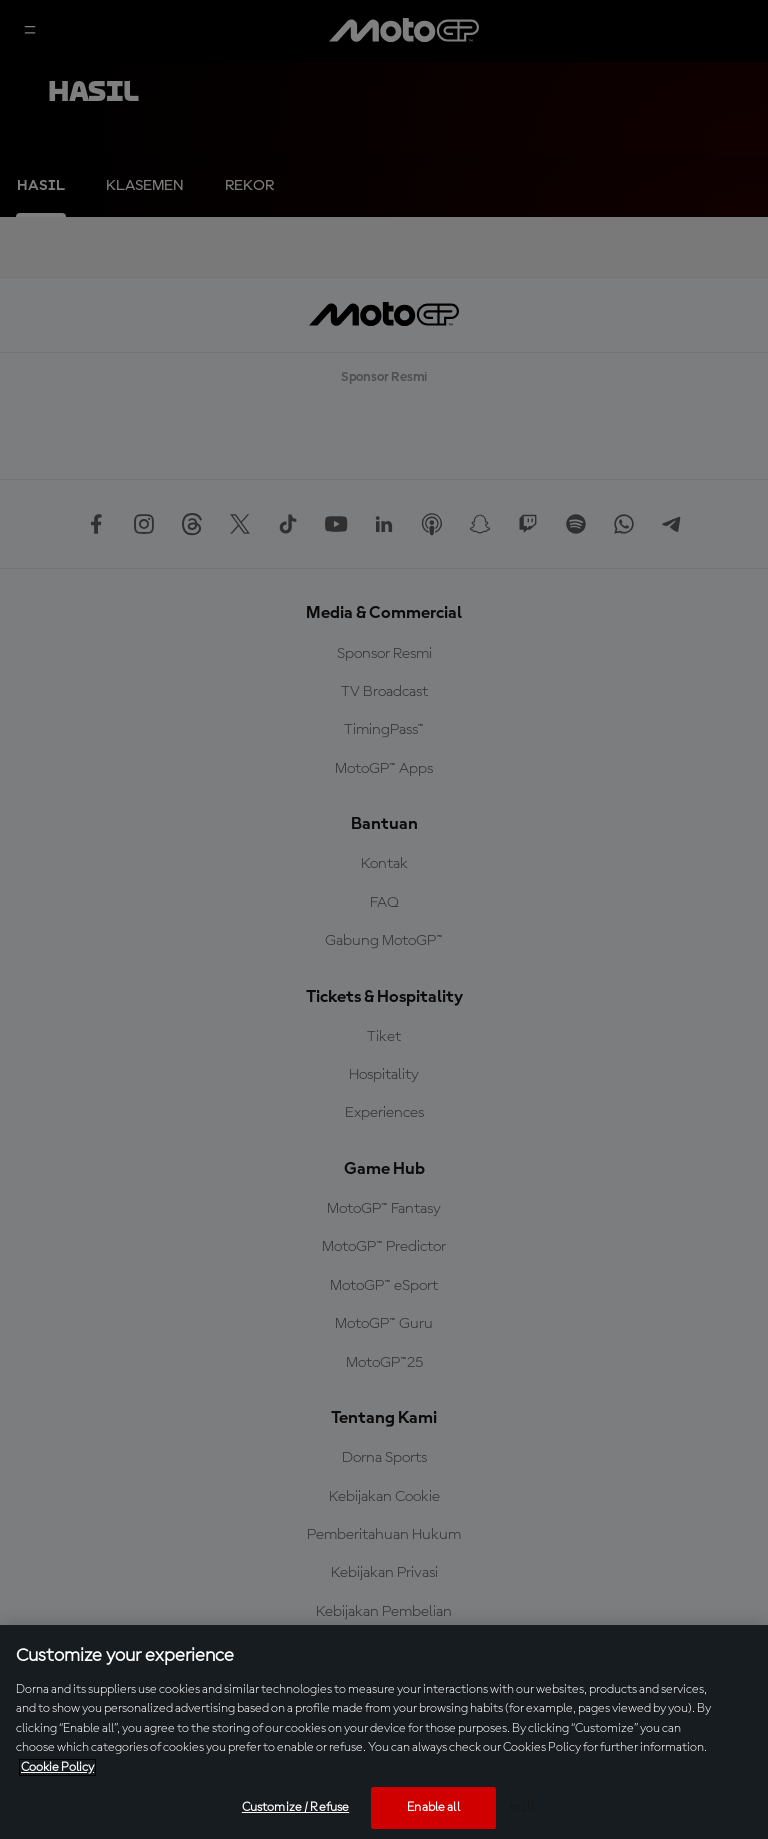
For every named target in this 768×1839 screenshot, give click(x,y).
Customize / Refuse (295, 1807)
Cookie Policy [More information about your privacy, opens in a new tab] (57, 1767)
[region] (384, 1732)
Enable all (433, 1807)
